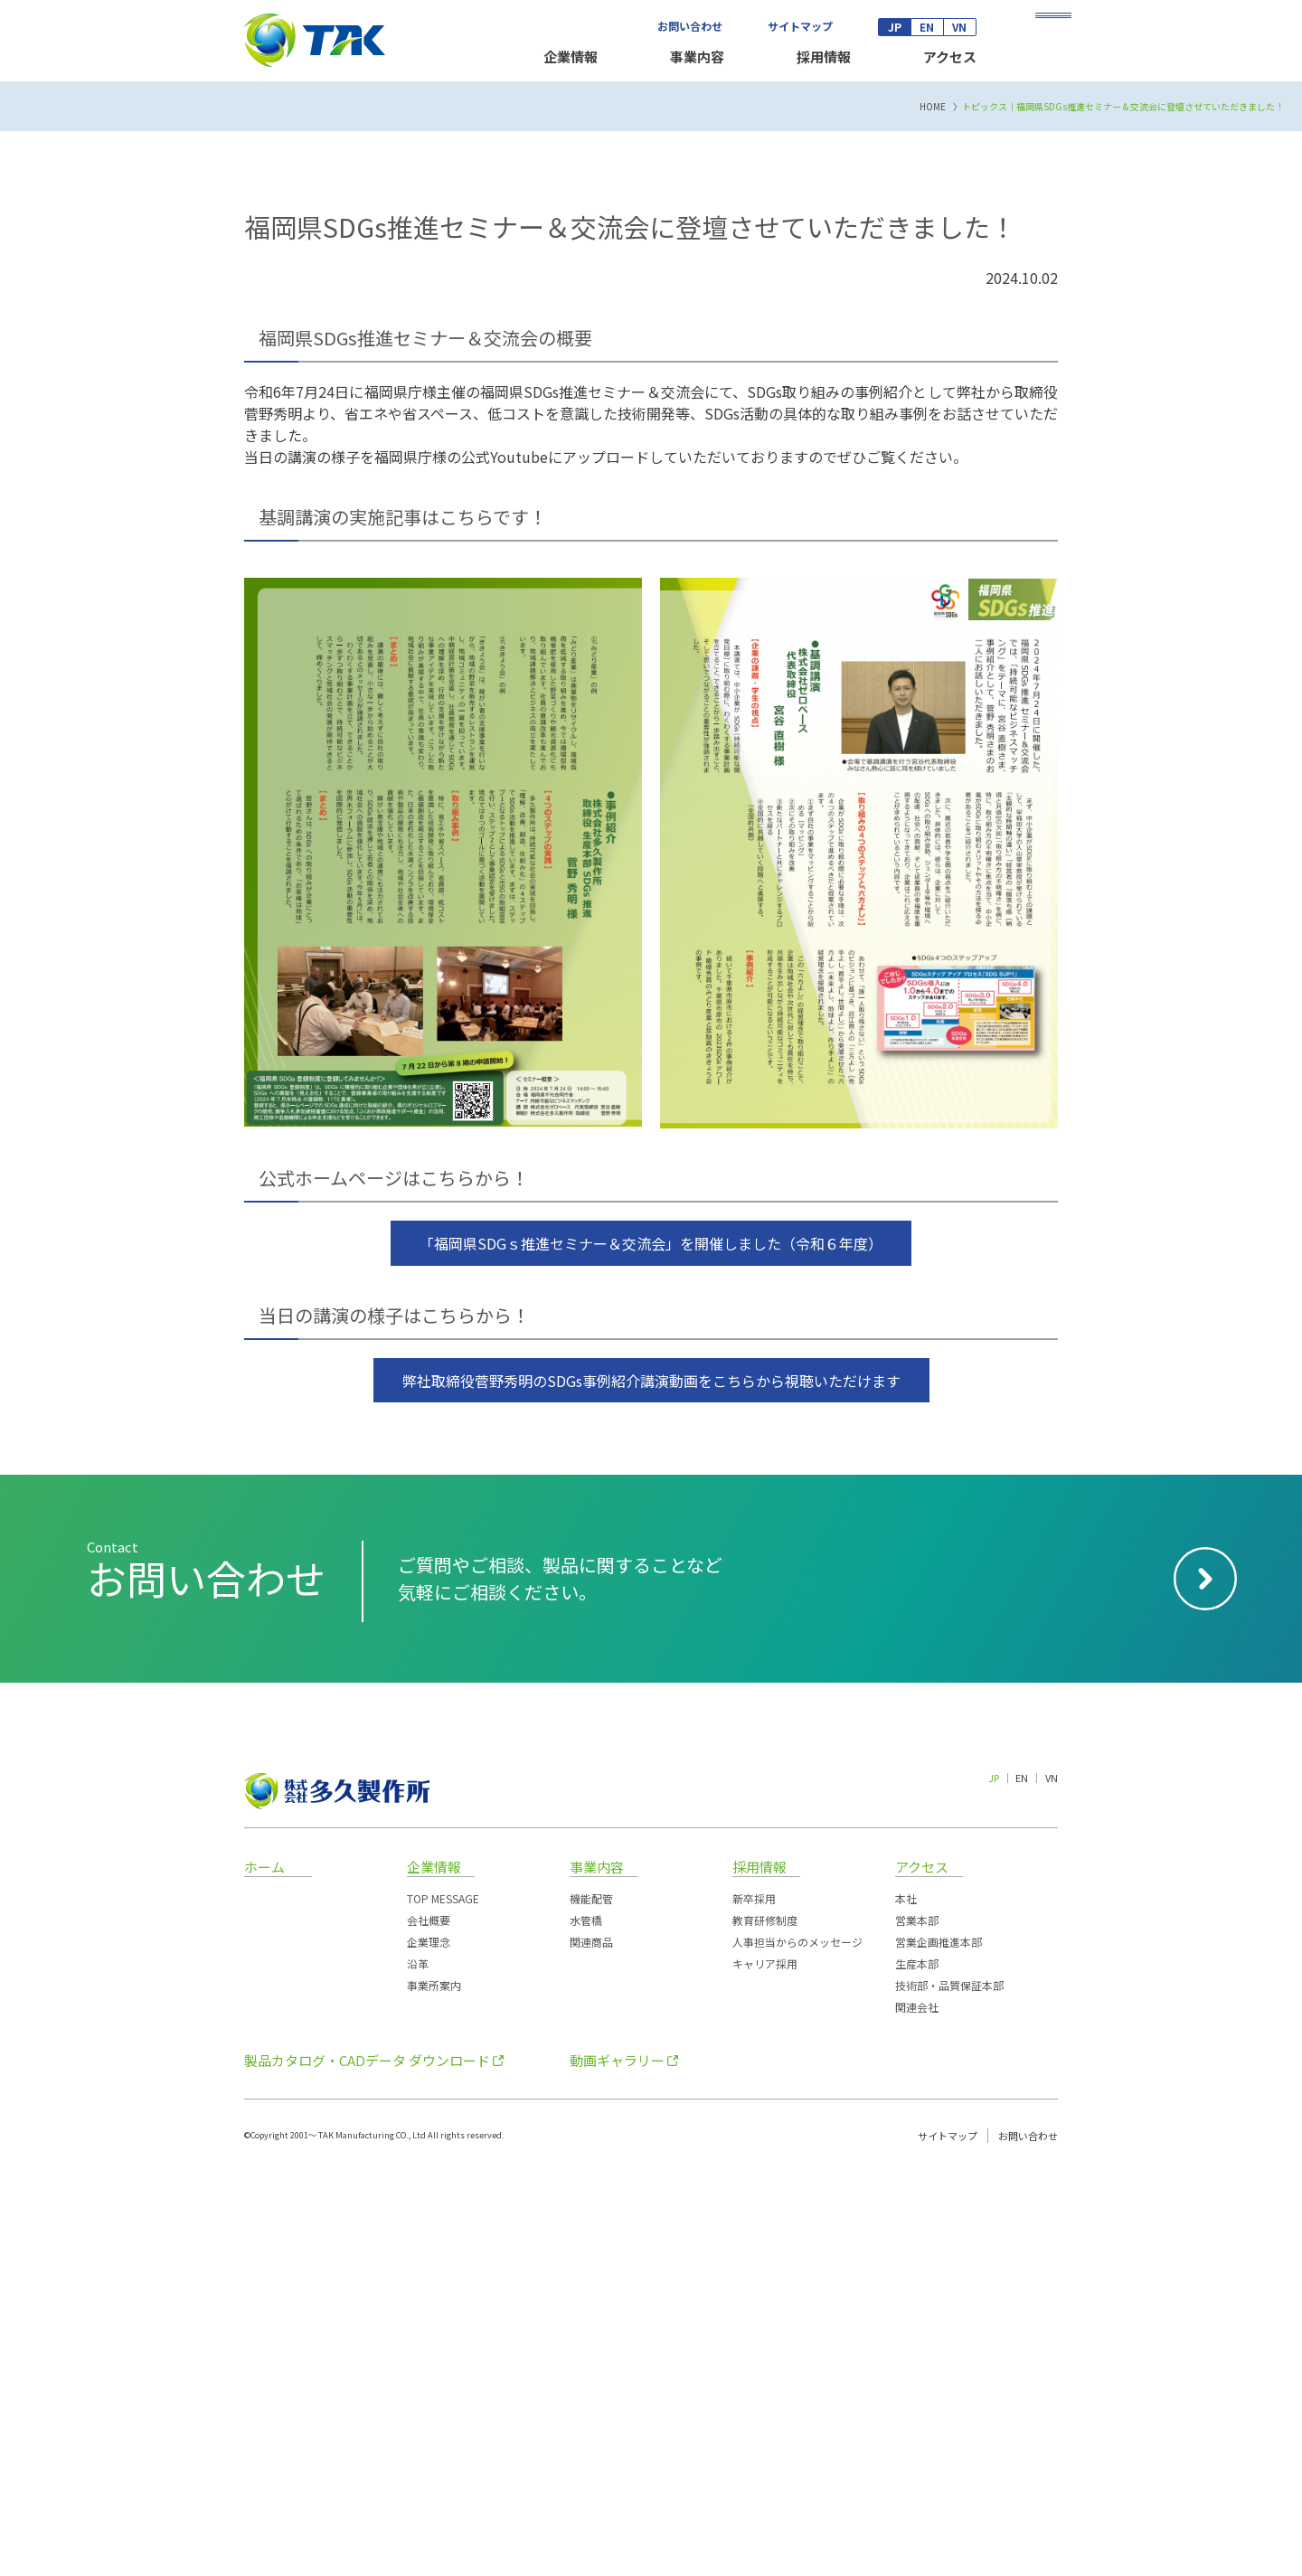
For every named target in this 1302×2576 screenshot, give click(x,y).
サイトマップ (800, 25)
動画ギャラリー (617, 2463)
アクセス (949, 56)
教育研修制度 (764, 2323)
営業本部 (917, 2323)
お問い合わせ (689, 25)
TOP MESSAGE (443, 2301)
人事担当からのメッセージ (797, 2345)
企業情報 (570, 56)
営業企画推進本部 (938, 2345)
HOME (933, 509)
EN (927, 26)
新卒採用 (754, 2301)
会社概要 (428, 2323)
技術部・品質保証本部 (949, 2388)
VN (959, 26)
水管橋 (586, 2323)
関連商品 (591, 2345)
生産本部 (917, 2366)
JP (894, 26)
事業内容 (697, 56)
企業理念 (428, 2345)
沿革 (418, 2366)
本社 (906, 2301)
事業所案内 (434, 2388)
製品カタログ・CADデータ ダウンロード (367, 2463)
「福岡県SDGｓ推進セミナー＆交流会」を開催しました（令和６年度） (651, 1646)
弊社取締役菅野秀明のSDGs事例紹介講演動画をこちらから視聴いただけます (651, 1784)
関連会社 (917, 2410)
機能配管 (591, 2301)
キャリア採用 (764, 2366)
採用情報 (824, 56)
